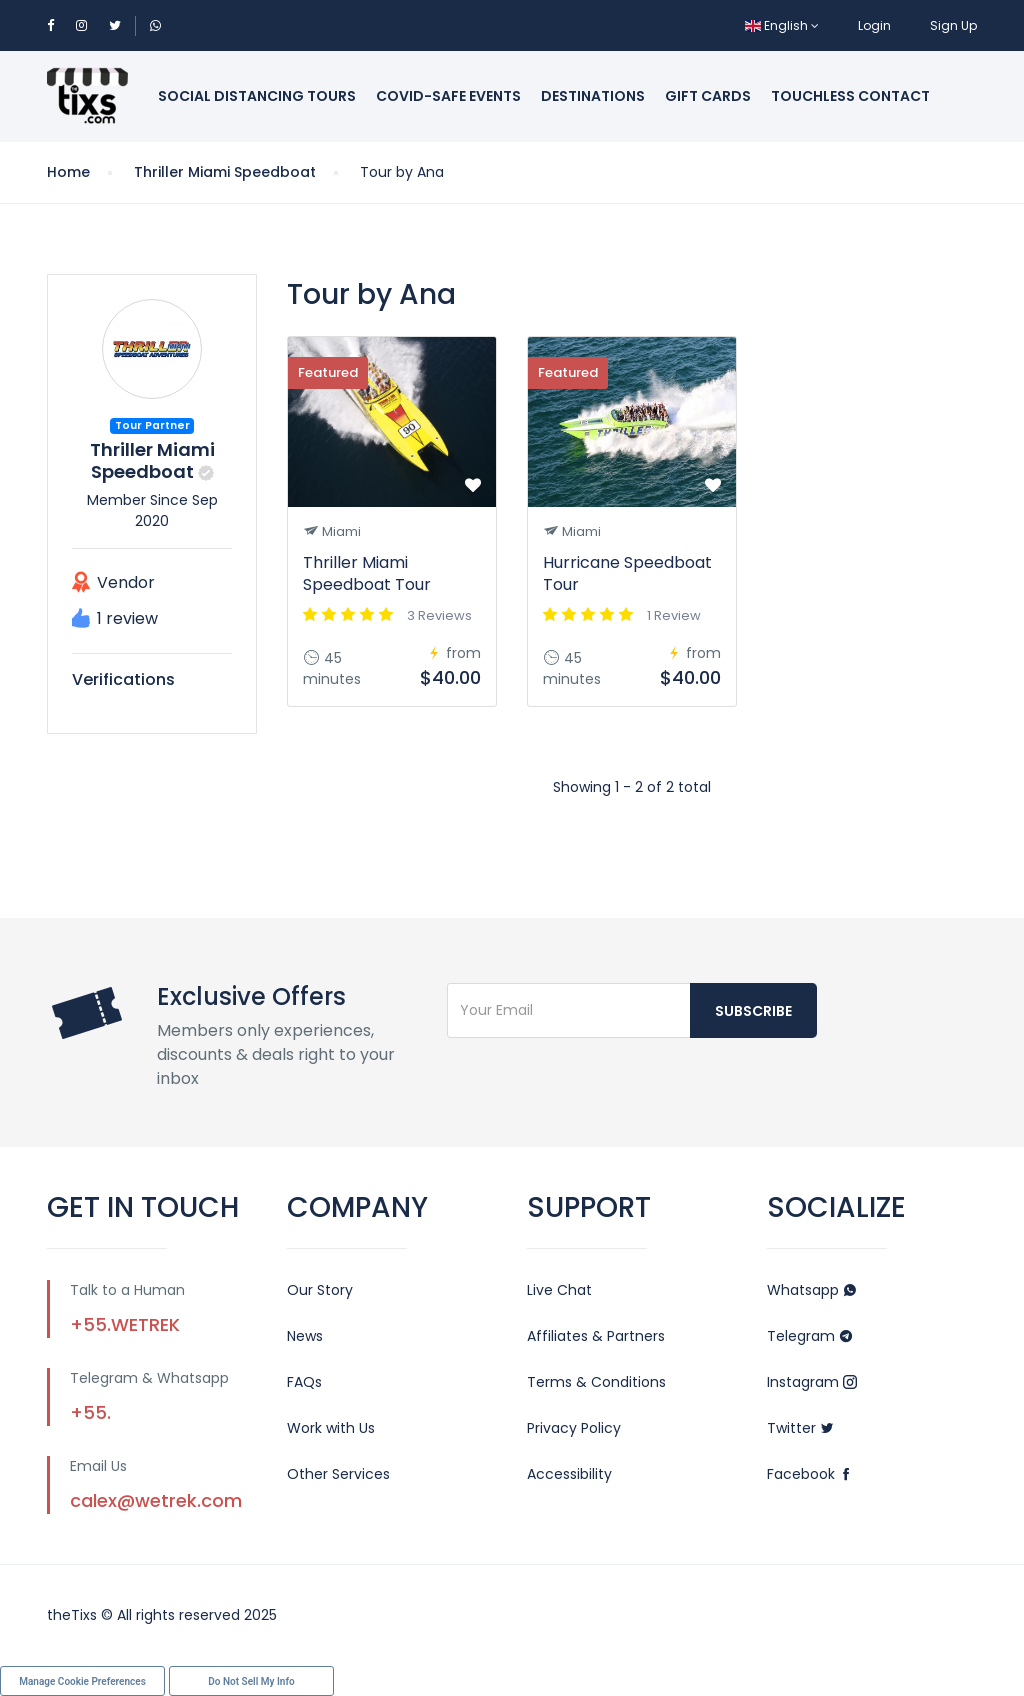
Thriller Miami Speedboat (225, 172)
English (782, 25)
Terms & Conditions (596, 1382)
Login (874, 25)
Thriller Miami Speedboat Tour (367, 573)
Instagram (812, 1382)
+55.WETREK (125, 1324)
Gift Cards (708, 96)
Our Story (320, 1290)
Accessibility (569, 1474)
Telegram (810, 1336)
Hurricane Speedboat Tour (627, 573)
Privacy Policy (574, 1428)
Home (68, 172)
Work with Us (331, 1428)
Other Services (338, 1474)
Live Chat (559, 1290)
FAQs (304, 1382)
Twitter (800, 1428)
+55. (90, 1412)
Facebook (810, 1474)
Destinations (593, 96)
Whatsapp (812, 1290)
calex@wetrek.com (156, 1500)
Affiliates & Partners (596, 1336)
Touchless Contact (850, 96)
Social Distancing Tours (257, 96)
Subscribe (753, 1011)
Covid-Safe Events (448, 96)
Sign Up (953, 25)
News (305, 1336)
